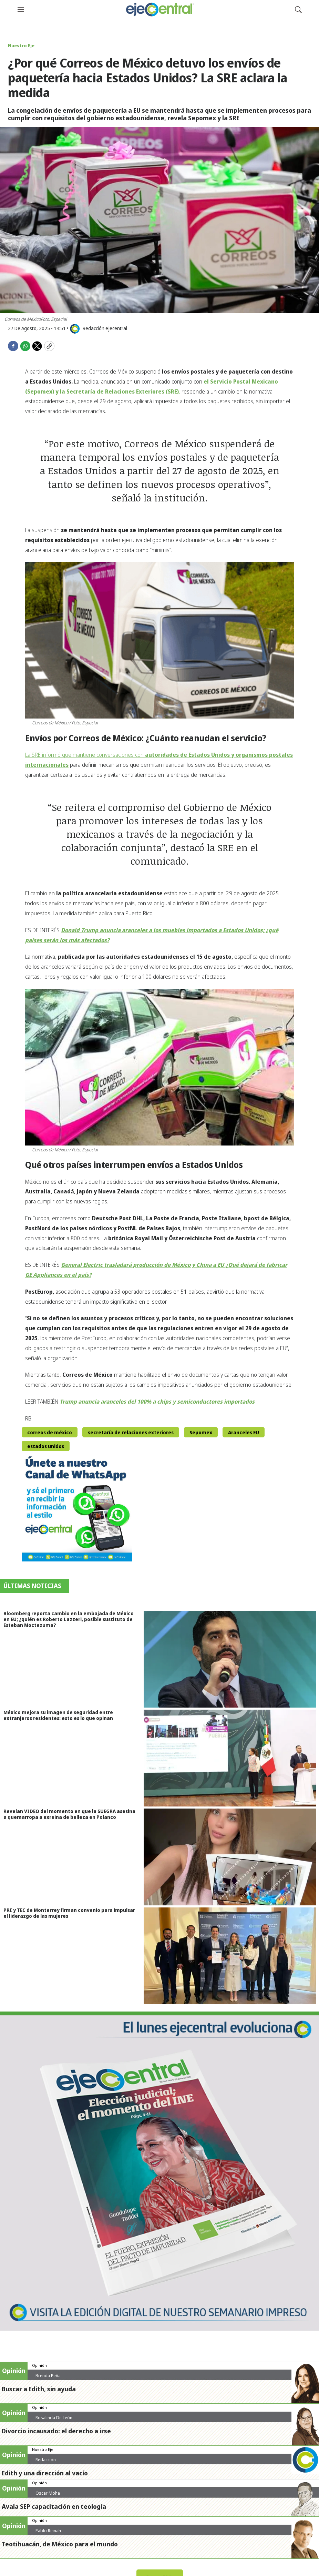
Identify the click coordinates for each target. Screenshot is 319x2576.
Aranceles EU (243, 1432)
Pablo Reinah (48, 2530)
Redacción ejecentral (45, 2462)
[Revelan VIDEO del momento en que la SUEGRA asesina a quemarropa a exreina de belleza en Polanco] (231, 1857)
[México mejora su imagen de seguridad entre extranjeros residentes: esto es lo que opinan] (231, 1758)
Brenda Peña (48, 2375)
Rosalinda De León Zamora (53, 2420)
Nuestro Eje (21, 45)
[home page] (159, 9)
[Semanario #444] (159, 2171)
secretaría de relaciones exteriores (131, 1432)
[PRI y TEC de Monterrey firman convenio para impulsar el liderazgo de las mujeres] (231, 1955)
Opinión (39, 2365)
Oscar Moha (47, 2493)
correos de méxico (49, 1432)
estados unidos (45, 1446)
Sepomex (200, 1432)
